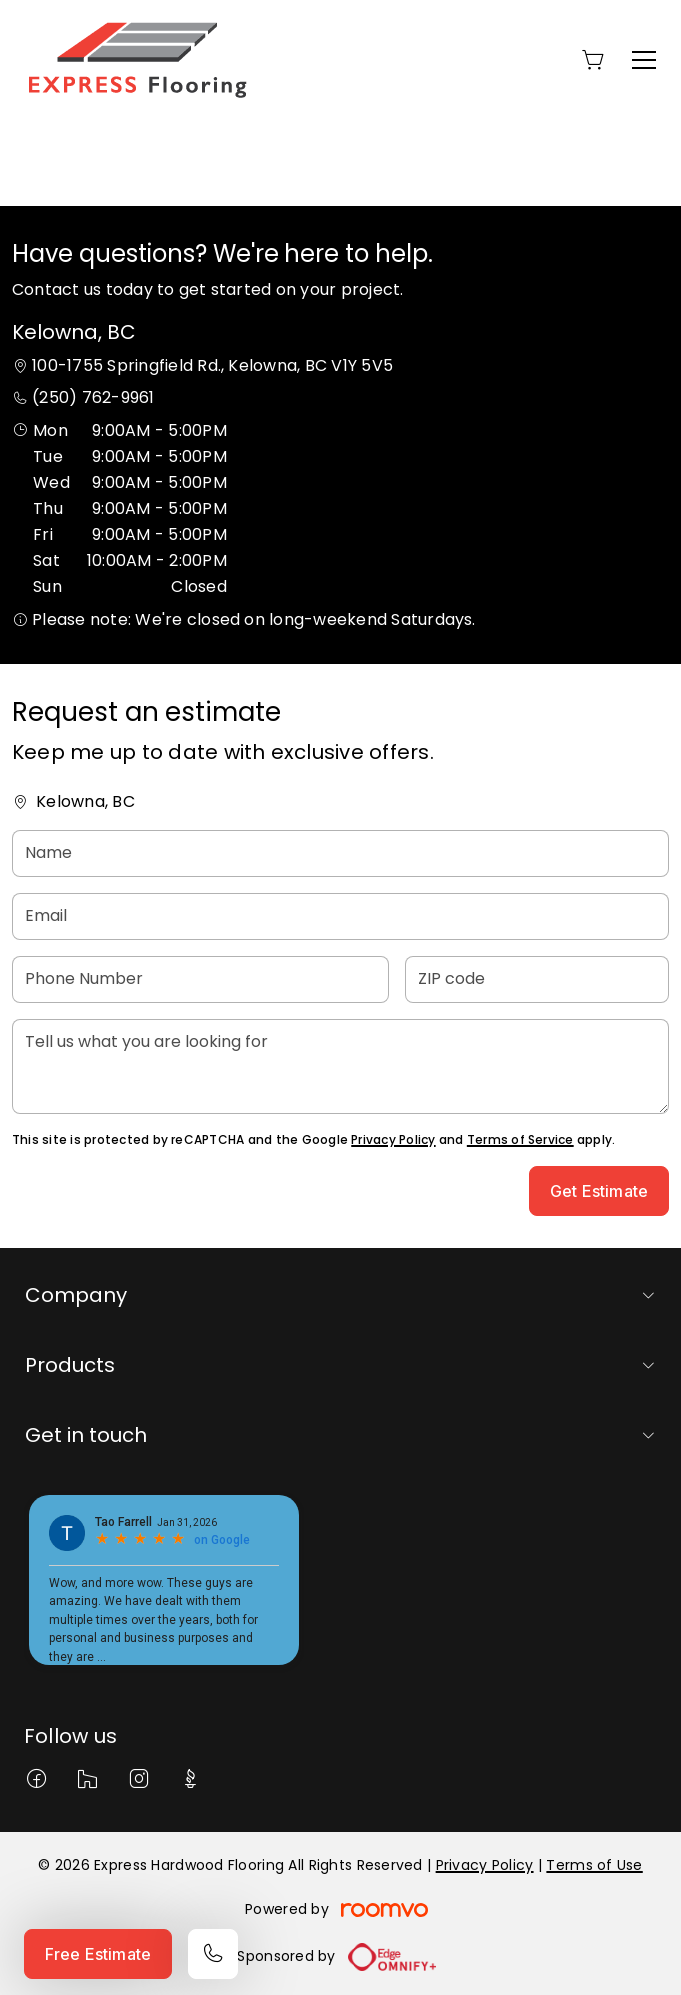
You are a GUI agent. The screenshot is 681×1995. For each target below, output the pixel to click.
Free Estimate (98, 1954)
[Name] (340, 853)
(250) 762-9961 (93, 397)
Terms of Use (594, 1865)
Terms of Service (520, 1139)
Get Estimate (599, 1191)
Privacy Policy (393, 1139)
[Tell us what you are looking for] (340, 1066)
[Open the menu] (644, 60)
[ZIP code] (537, 979)
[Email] (340, 916)
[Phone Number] (200, 979)
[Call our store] (213, 1954)
